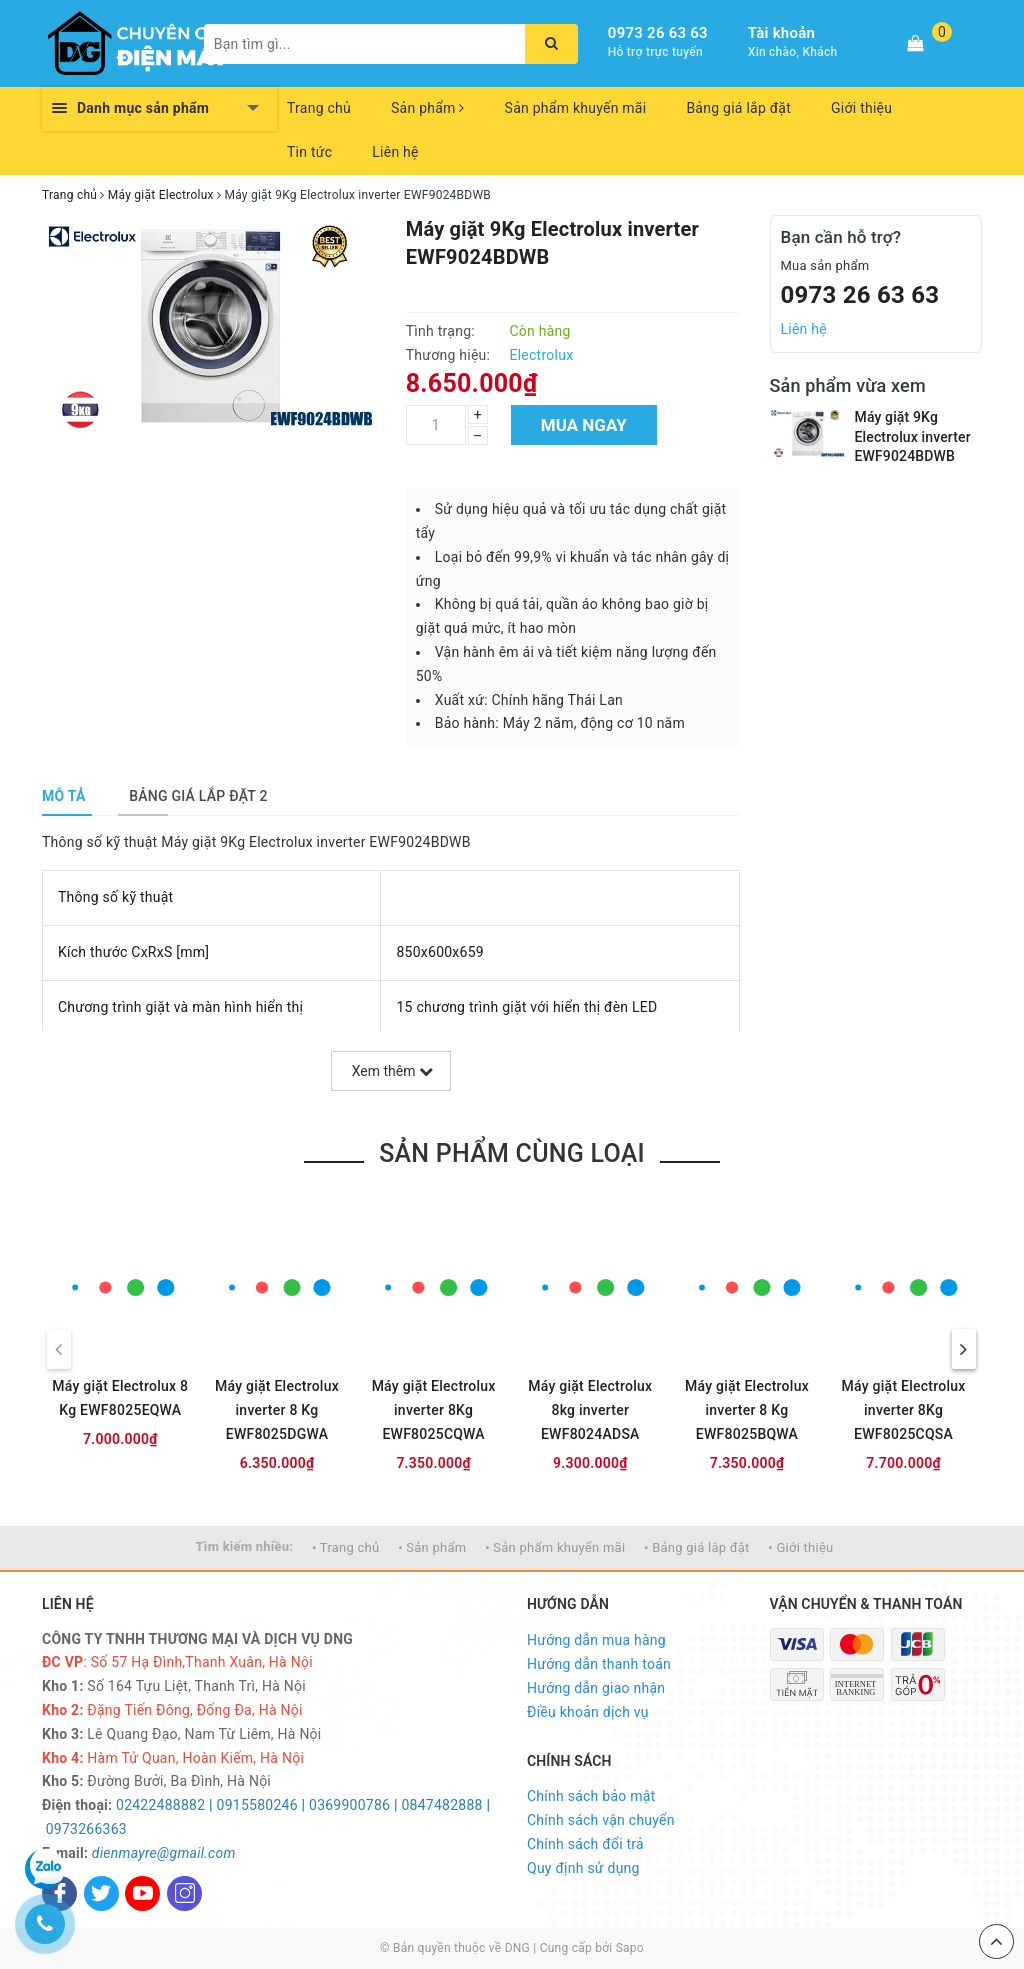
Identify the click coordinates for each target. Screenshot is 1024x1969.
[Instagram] (184, 1893)
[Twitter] (101, 1893)
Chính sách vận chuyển (601, 1820)
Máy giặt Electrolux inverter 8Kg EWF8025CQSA (904, 1410)
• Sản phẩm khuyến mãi (555, 1547)
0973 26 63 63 (658, 33)
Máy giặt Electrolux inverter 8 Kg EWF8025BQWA (747, 1410)
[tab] (64, 796)
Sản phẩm (428, 108)
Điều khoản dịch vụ (588, 1712)
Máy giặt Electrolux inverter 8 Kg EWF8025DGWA (277, 1410)
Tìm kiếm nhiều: (245, 1546)
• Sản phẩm (432, 1547)
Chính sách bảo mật (591, 1796)
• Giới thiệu (800, 1547)
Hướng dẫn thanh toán (599, 1664)
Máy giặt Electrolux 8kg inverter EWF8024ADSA (590, 1410)
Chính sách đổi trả (585, 1844)
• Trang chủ (345, 1547)
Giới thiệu (861, 108)
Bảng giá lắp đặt (738, 108)
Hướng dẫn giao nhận (596, 1688)
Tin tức (309, 152)
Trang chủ (319, 108)
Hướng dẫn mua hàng (596, 1640)
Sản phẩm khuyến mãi (576, 108)
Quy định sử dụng (583, 1868)
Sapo (630, 1948)
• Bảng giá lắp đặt (697, 1547)
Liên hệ (395, 152)
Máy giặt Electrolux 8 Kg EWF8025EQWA (120, 1398)
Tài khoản (781, 33)
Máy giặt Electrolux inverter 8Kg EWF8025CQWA (434, 1410)
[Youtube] (142, 1893)
